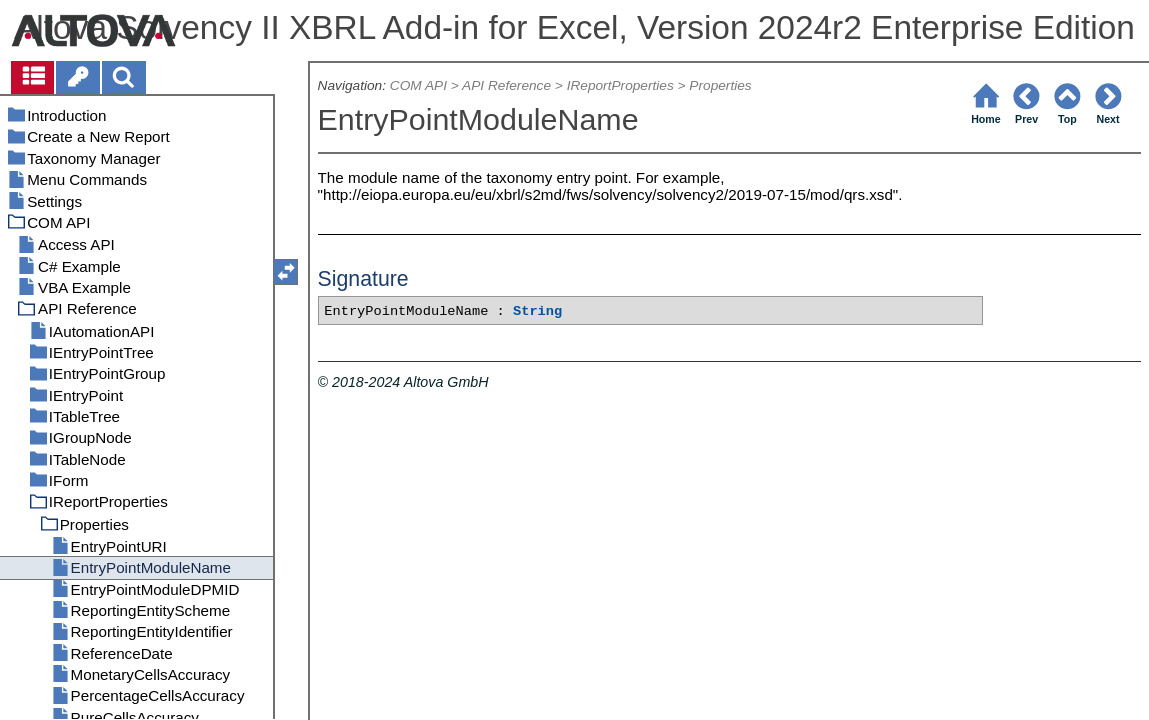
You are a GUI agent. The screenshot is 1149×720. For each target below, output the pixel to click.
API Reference (506, 85)
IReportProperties (620, 85)
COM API (418, 85)
